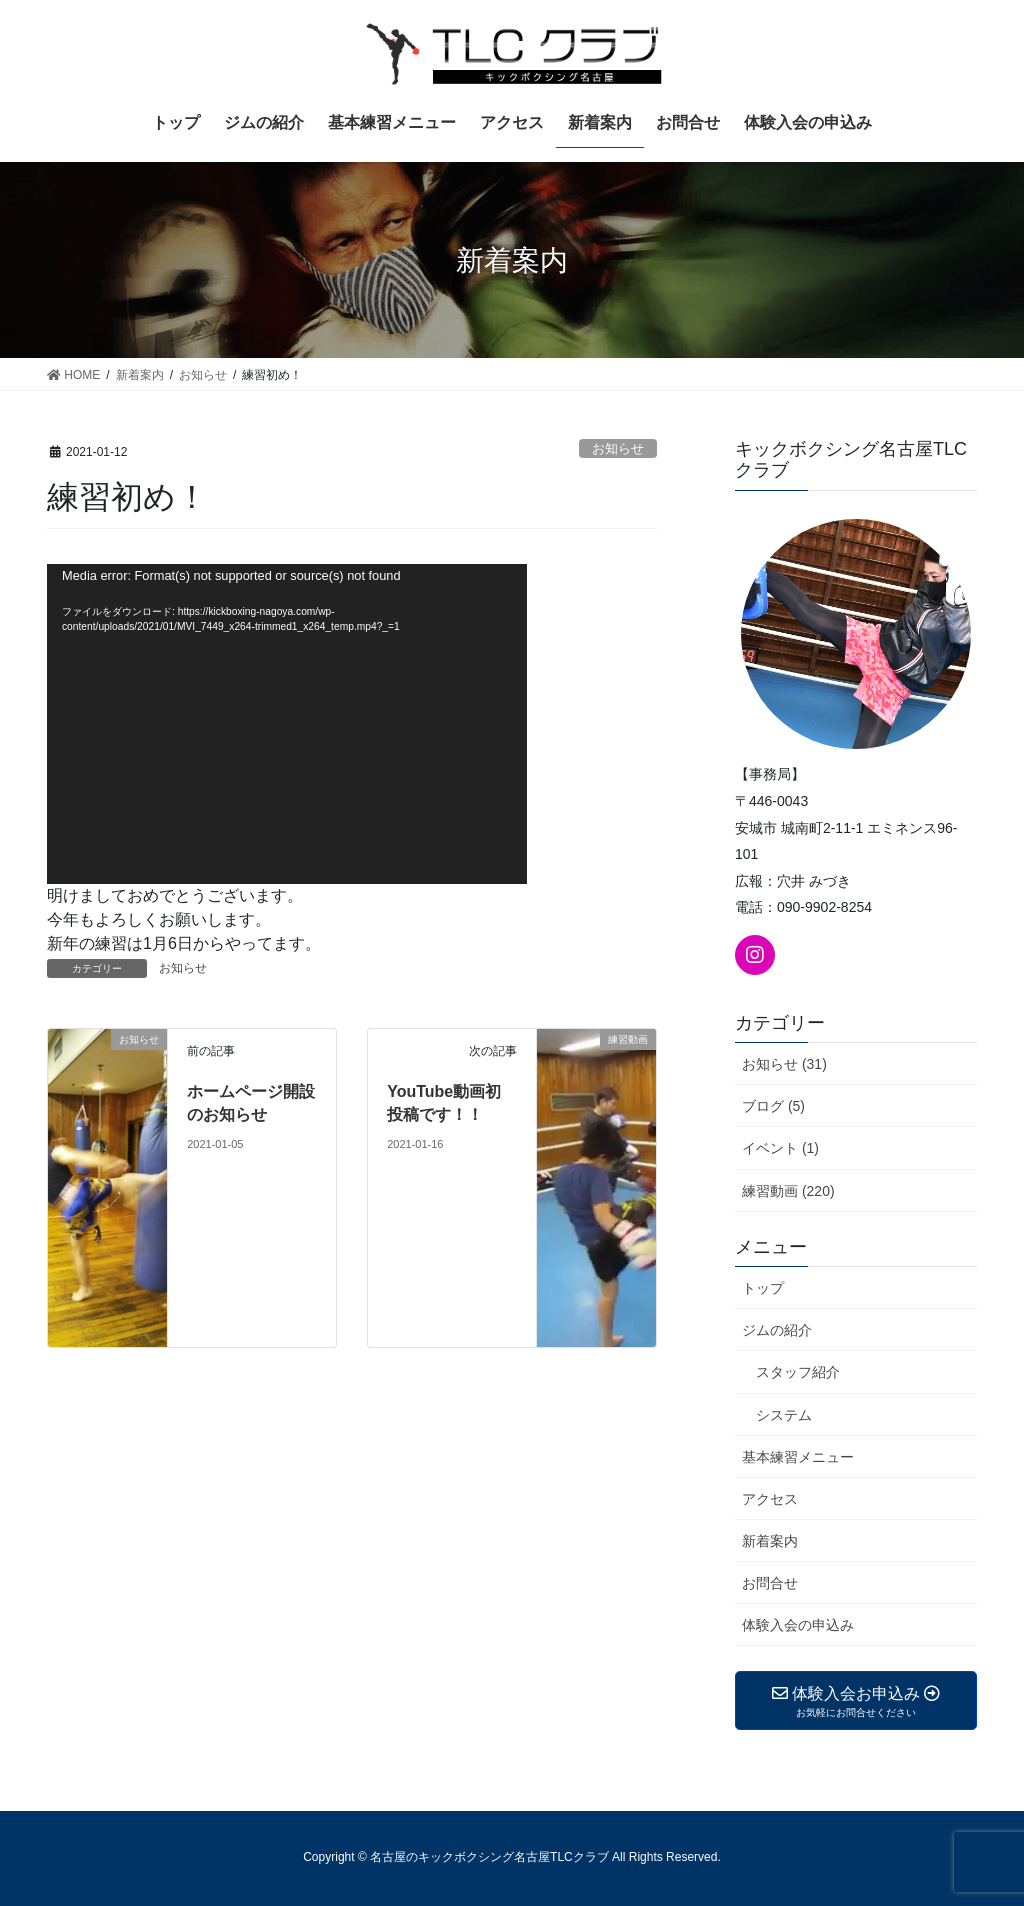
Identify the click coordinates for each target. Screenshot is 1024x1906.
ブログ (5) (773, 1106)
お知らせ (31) (784, 1064)
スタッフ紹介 (798, 1372)
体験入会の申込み (798, 1625)
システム (784, 1415)
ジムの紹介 (777, 1330)
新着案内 (770, 1541)
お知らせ (618, 448)
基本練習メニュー (798, 1457)
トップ (763, 1288)
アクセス (770, 1499)
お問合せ (770, 1583)
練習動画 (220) (788, 1191)
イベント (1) (780, 1148)
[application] (287, 724)
